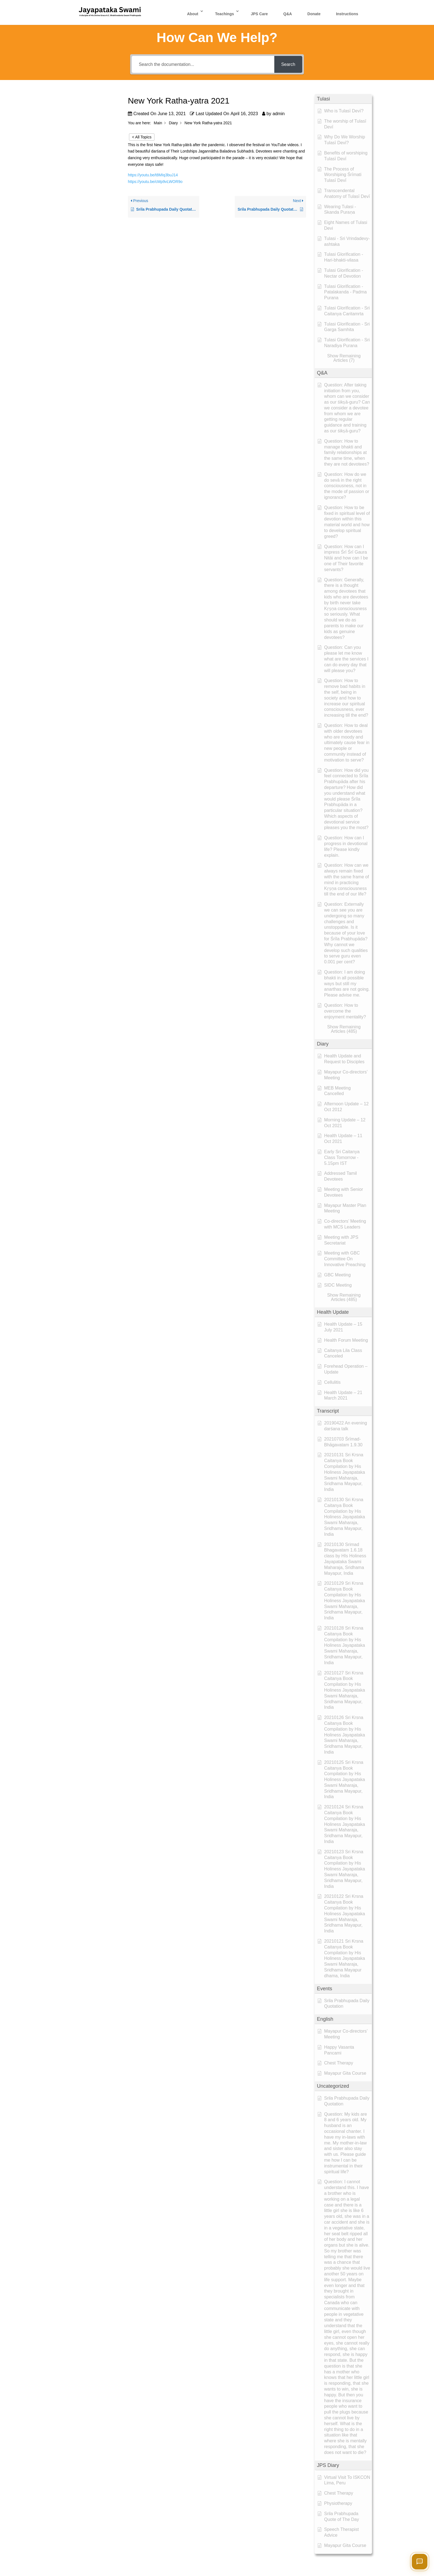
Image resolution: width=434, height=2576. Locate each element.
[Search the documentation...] (203, 64)
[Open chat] (419, 2561)
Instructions (347, 14)
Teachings (224, 14)
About (192, 14)
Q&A (287, 14)
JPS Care (259, 14)
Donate (314, 14)
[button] (343, 99)
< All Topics (141, 137)
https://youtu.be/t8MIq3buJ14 (153, 175)
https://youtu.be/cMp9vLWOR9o (156, 181)
